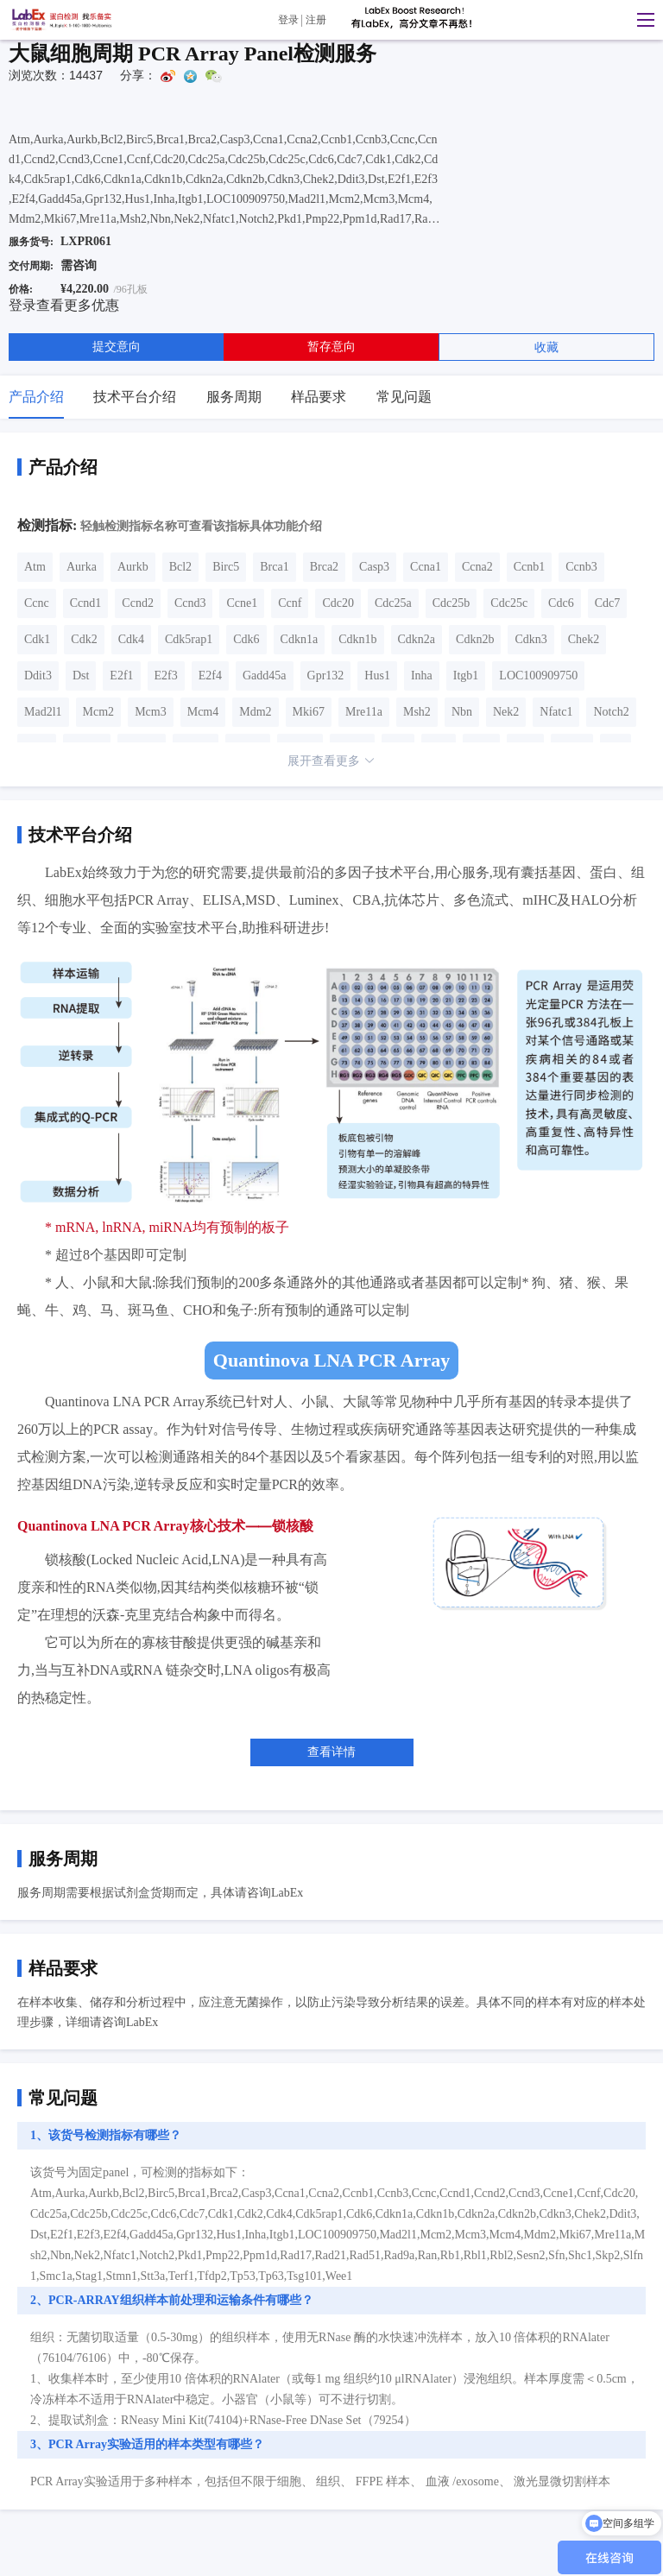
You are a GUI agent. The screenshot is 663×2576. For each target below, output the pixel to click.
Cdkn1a (300, 639)
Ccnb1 (530, 566)
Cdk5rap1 (188, 639)
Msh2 (417, 711)
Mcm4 (203, 711)
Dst (81, 675)
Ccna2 (477, 566)
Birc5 (225, 566)
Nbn (461, 711)
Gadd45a (265, 675)
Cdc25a (393, 603)
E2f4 (210, 675)
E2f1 (121, 675)
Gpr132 (325, 675)
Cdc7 (608, 603)
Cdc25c (508, 603)
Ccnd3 (190, 603)
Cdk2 (84, 639)
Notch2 (610, 711)
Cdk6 (246, 639)
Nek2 (506, 711)
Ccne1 (241, 603)
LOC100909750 (538, 675)
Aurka (81, 566)
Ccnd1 (86, 603)
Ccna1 (425, 566)
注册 (316, 20)
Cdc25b (451, 603)
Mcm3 (151, 711)
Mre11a (363, 711)
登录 (288, 20)
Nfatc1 (556, 711)
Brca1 (274, 566)
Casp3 (374, 566)
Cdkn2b (475, 639)
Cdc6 (561, 603)
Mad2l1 (43, 711)
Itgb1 (466, 675)
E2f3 (166, 675)
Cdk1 (37, 639)
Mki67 (309, 711)
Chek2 (584, 639)
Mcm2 (99, 711)
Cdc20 (338, 603)
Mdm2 (255, 711)
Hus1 (377, 675)
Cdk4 (131, 639)
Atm (35, 566)
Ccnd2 (138, 603)
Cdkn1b (357, 639)
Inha (422, 675)
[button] (641, 20)
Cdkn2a (417, 639)
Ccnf (289, 603)
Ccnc (36, 603)
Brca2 (324, 566)
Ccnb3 (581, 566)
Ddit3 (38, 675)
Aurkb (132, 566)
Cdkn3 (530, 639)
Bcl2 (180, 566)
